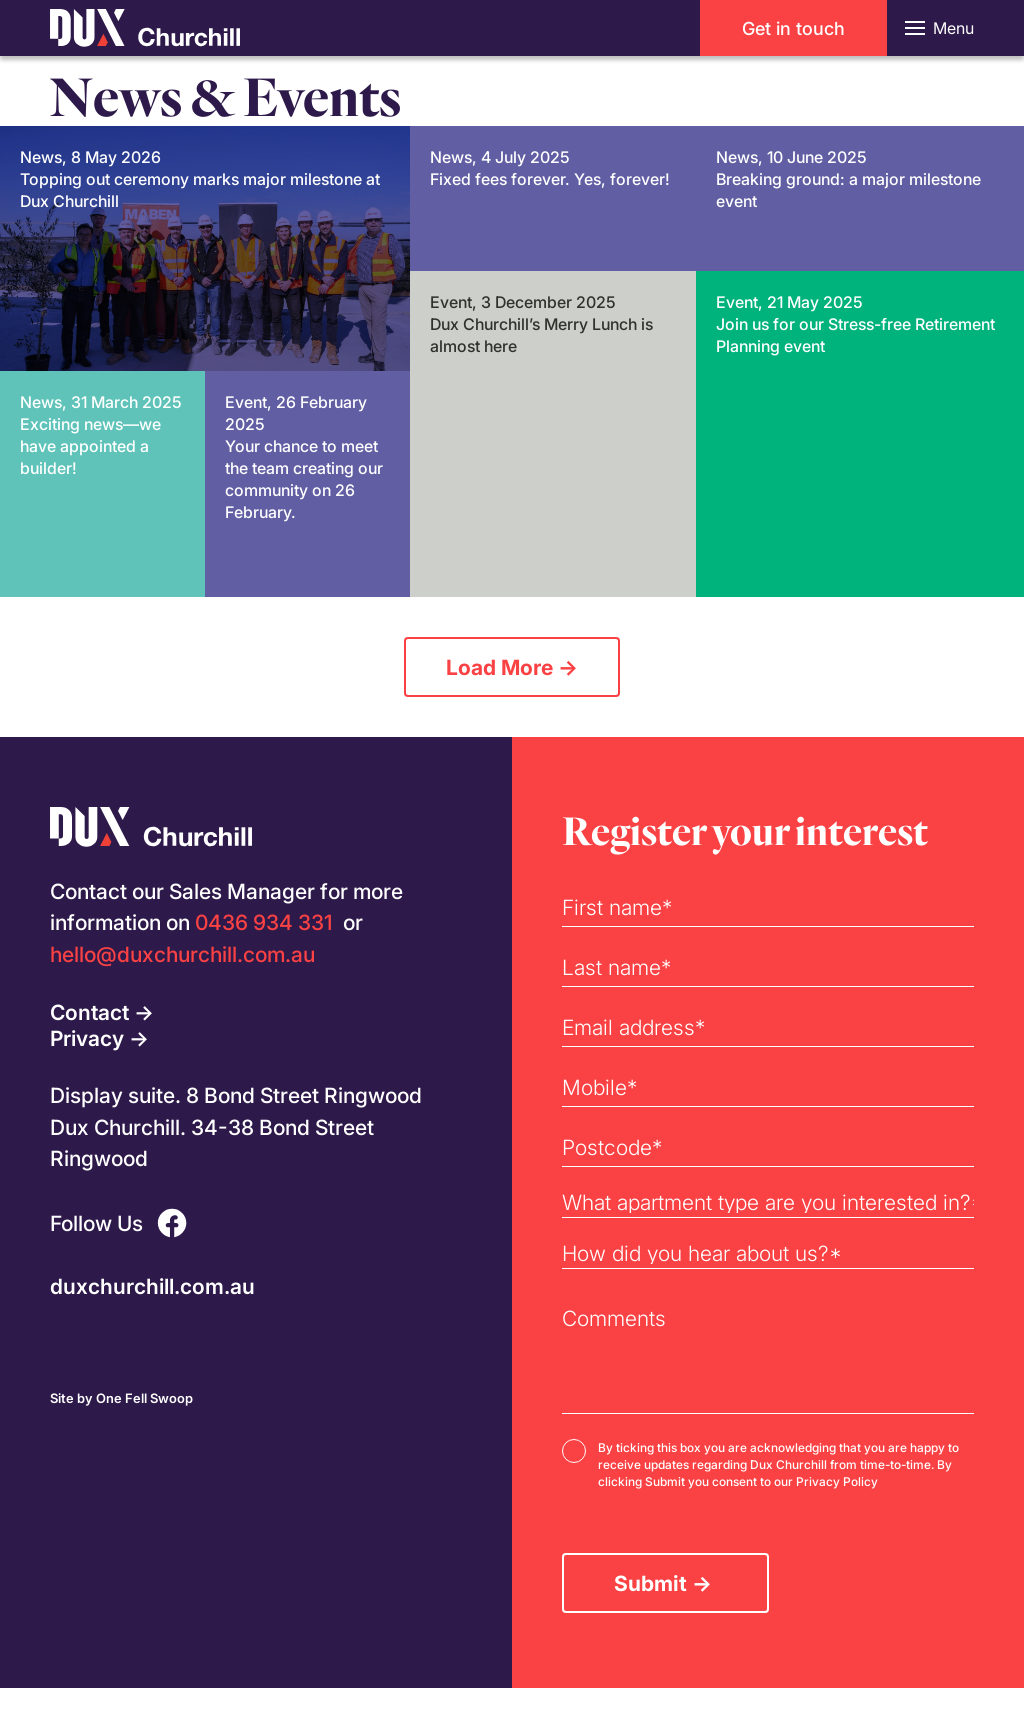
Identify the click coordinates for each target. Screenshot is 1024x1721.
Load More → (512, 667)
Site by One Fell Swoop (121, 1398)
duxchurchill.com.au (152, 1286)
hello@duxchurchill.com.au (182, 954)
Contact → (102, 1012)
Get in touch (793, 28)
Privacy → (99, 1038)
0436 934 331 (264, 922)
